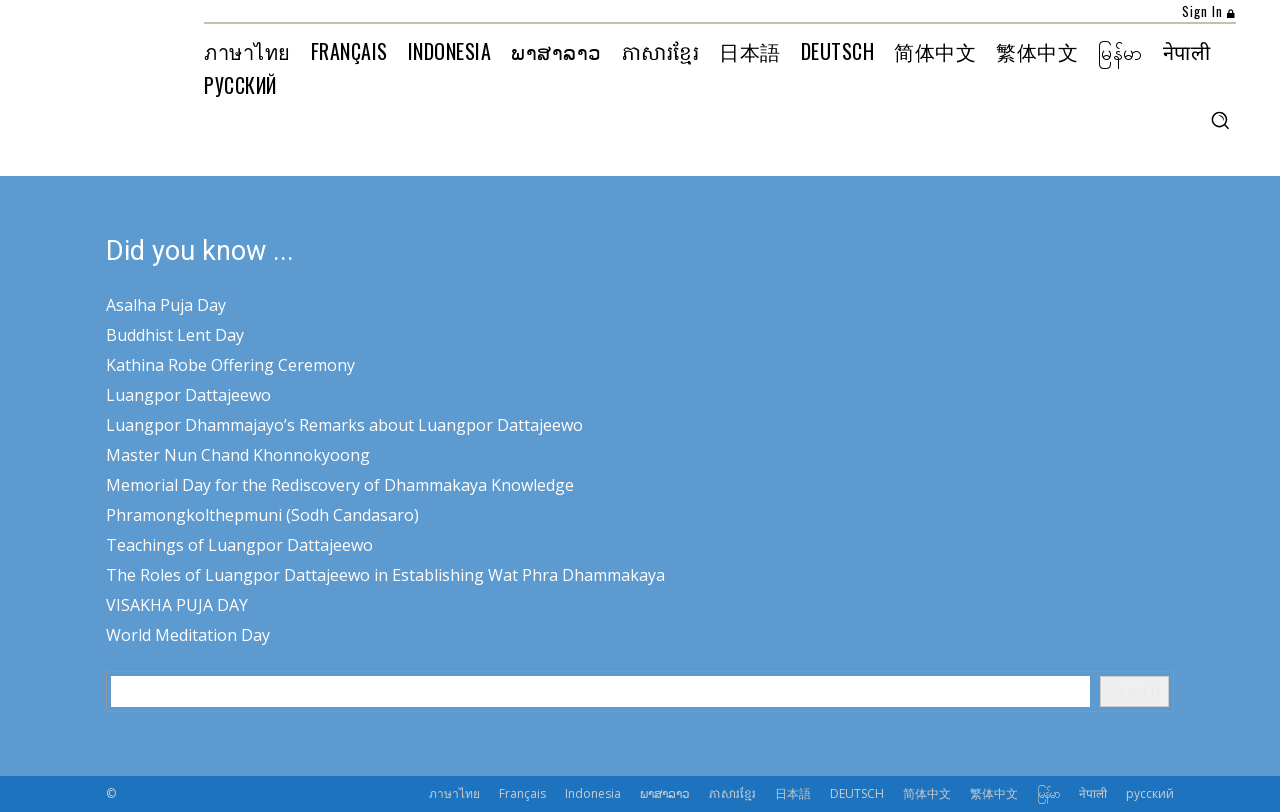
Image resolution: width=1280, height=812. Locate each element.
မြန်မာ (1048, 793)
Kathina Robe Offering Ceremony (230, 365)
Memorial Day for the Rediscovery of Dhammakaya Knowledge (340, 485)
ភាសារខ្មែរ (732, 793)
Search (1134, 691)
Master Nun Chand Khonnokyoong (238, 455)
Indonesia (593, 793)
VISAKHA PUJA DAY (177, 605)
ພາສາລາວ (665, 793)
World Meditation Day (188, 635)
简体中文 (927, 793)
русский (1150, 793)
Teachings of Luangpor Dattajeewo (239, 545)
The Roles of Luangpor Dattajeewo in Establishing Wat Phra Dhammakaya (385, 575)
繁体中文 (994, 793)
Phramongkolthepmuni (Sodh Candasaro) (262, 515)
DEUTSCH (857, 793)
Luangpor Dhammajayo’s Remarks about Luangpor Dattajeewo (344, 425)
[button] (1220, 120)
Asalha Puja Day (166, 305)
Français (522, 793)
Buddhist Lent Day (175, 335)
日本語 (793, 793)
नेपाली (1093, 793)
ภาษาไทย (454, 793)
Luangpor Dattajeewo (188, 395)
